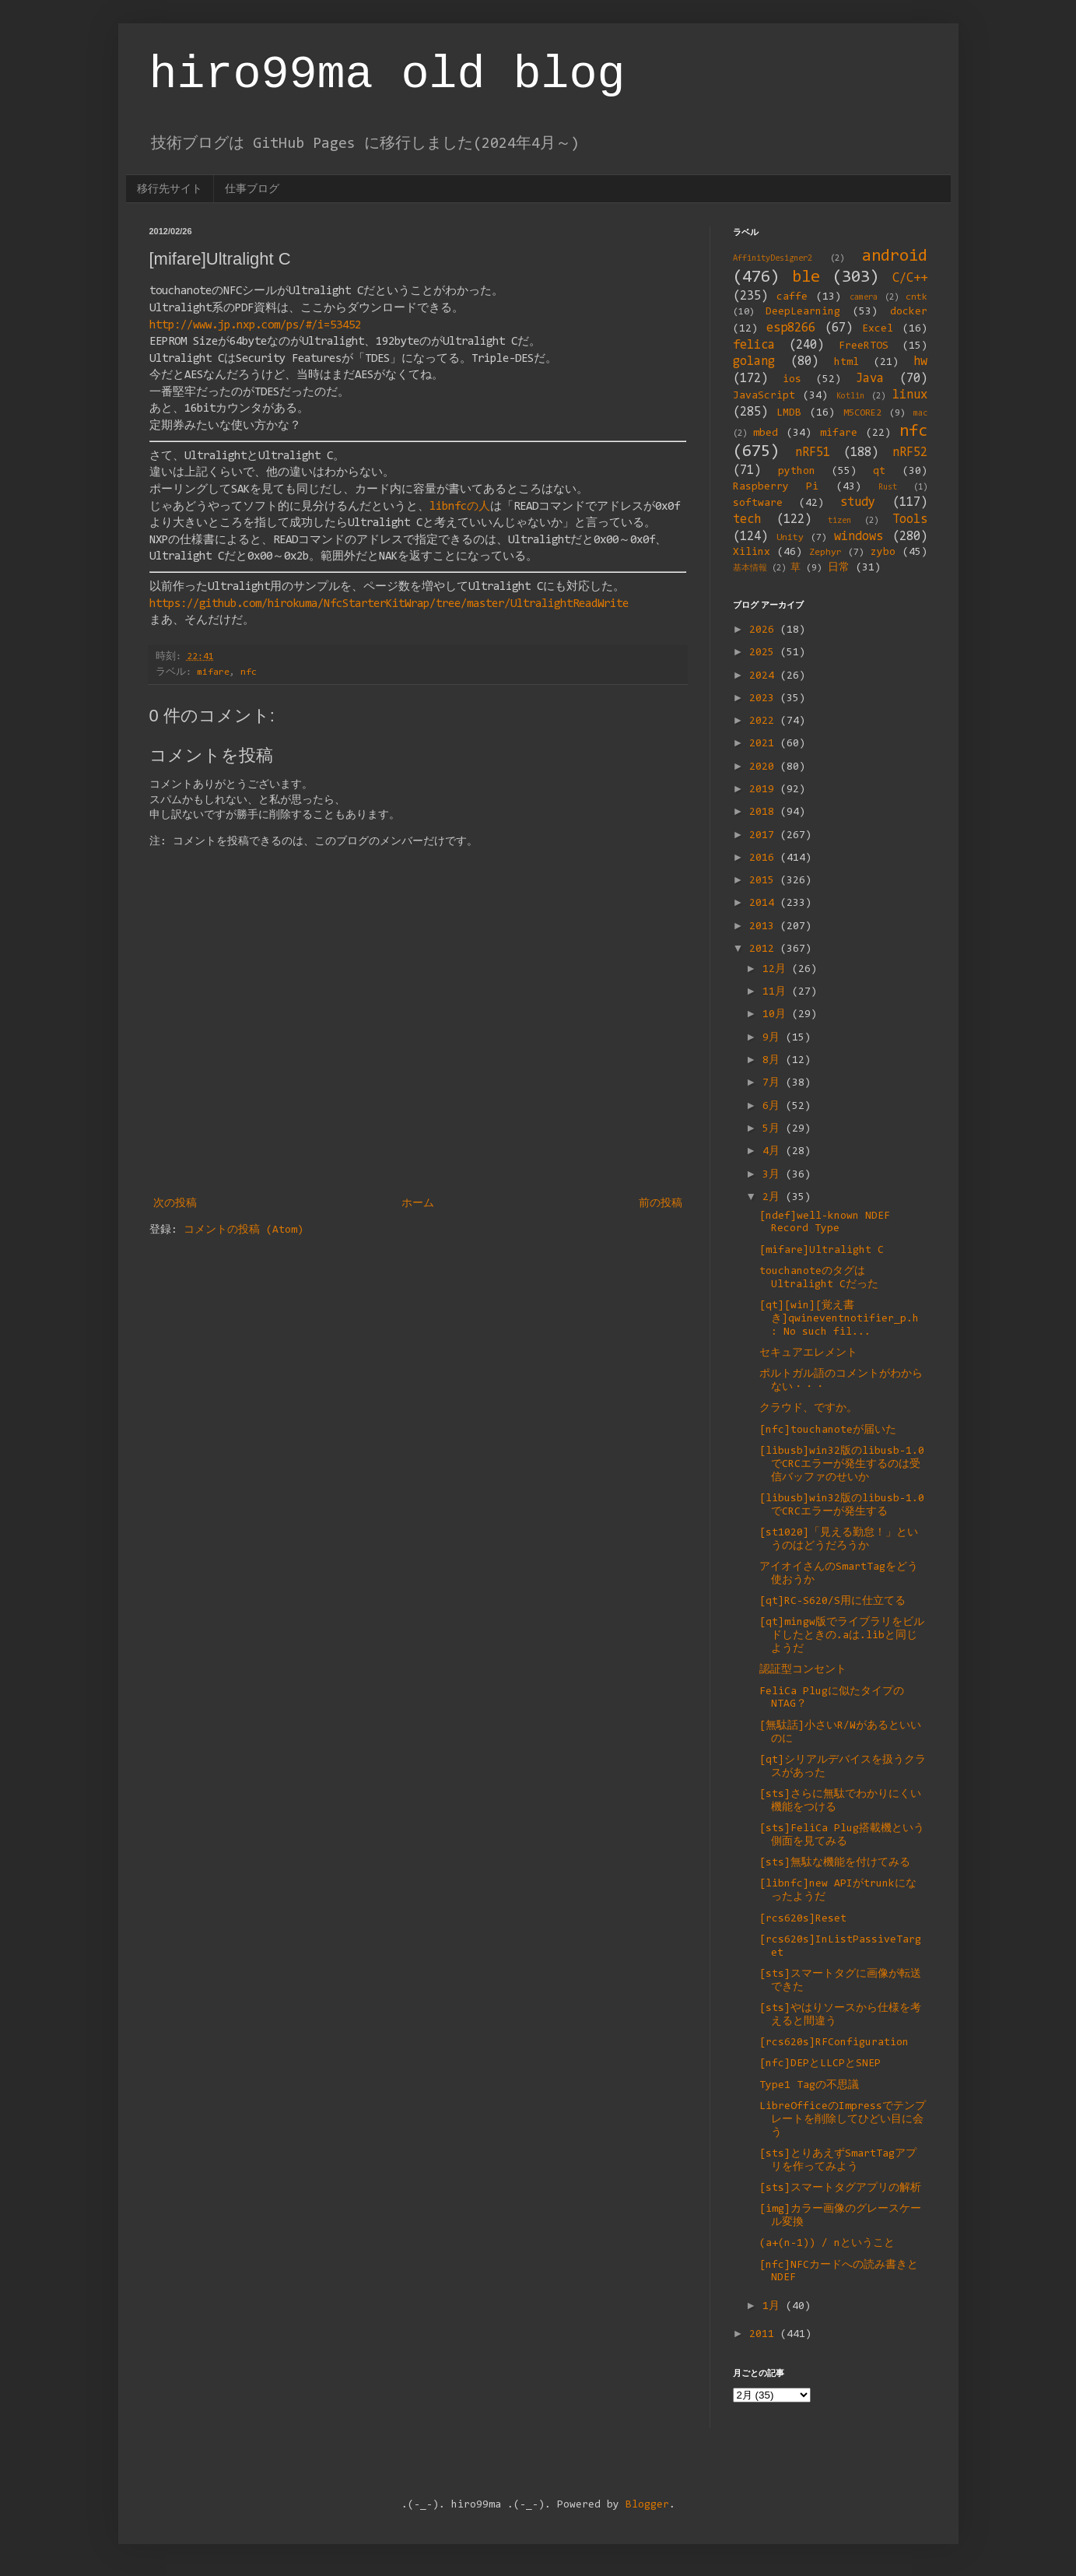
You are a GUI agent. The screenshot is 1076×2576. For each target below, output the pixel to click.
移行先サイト (169, 188)
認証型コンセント (802, 1670)
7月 (774, 1083)
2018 (764, 812)
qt (879, 471)
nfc (248, 672)
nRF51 (812, 453)
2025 (764, 653)
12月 (777, 969)
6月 (774, 1106)
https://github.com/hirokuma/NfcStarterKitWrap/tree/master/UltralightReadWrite (389, 604)
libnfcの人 (459, 507)
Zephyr (825, 552)
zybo (883, 552)
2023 (764, 698)
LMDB (788, 413)
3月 (774, 1175)
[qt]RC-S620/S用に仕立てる (832, 1601)
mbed (765, 433)
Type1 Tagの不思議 (809, 2085)
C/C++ (909, 278)
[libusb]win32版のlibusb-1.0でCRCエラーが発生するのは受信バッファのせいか (841, 1464)
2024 (764, 676)
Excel (877, 329)
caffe (792, 297)
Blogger (647, 2505)
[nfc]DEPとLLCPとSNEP (820, 2063)
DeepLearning (803, 312)
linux (909, 395)
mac (920, 413)
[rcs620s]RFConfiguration (834, 2042)
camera (864, 297)
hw (920, 362)
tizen (839, 521)
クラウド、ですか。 (808, 1408)
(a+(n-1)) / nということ (827, 2243)
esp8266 (790, 328)
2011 (764, 2334)
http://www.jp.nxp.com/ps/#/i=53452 (255, 326)
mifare (213, 672)
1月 (774, 2306)
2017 (764, 835)
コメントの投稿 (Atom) (243, 1230)
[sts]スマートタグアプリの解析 (840, 2188)
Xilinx (751, 552)
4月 (774, 1151)
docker (908, 312)
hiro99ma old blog (387, 74)
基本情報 (750, 568)
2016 (764, 858)
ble (806, 277)
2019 (764, 789)
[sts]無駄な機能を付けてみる (834, 1863)
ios (792, 379)
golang (754, 362)
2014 (764, 903)
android (894, 256)
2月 (774, 1197)
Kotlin (850, 396)
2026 (764, 630)
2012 (764, 949)
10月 (777, 1014)
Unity (790, 537)
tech (747, 520)
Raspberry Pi (776, 487)
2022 (764, 721)
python (796, 471)
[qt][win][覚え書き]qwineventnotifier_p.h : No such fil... (839, 1319)
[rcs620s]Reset (802, 1919)
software (758, 503)
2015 (764, 881)
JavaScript (764, 396)
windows (858, 537)
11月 (777, 992)
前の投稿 (660, 1204)
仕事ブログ (252, 188)
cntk (916, 297)
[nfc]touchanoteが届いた (827, 1430)
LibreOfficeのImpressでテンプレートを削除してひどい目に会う (842, 2120)
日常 (839, 568)
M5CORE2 (862, 413)
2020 (764, 767)
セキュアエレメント (808, 1353)
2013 (764, 926)
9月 (774, 1038)
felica (754, 345)
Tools (909, 520)
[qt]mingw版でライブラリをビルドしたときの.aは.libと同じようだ (841, 1636)
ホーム (417, 1204)
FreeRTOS (863, 346)
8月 (774, 1060)
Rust (887, 487)
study (857, 503)
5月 (774, 1129)
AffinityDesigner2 (772, 258)
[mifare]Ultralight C (821, 1250)
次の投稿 (175, 1204)
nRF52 (909, 453)
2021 (764, 744)
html (846, 362)
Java (870, 379)
